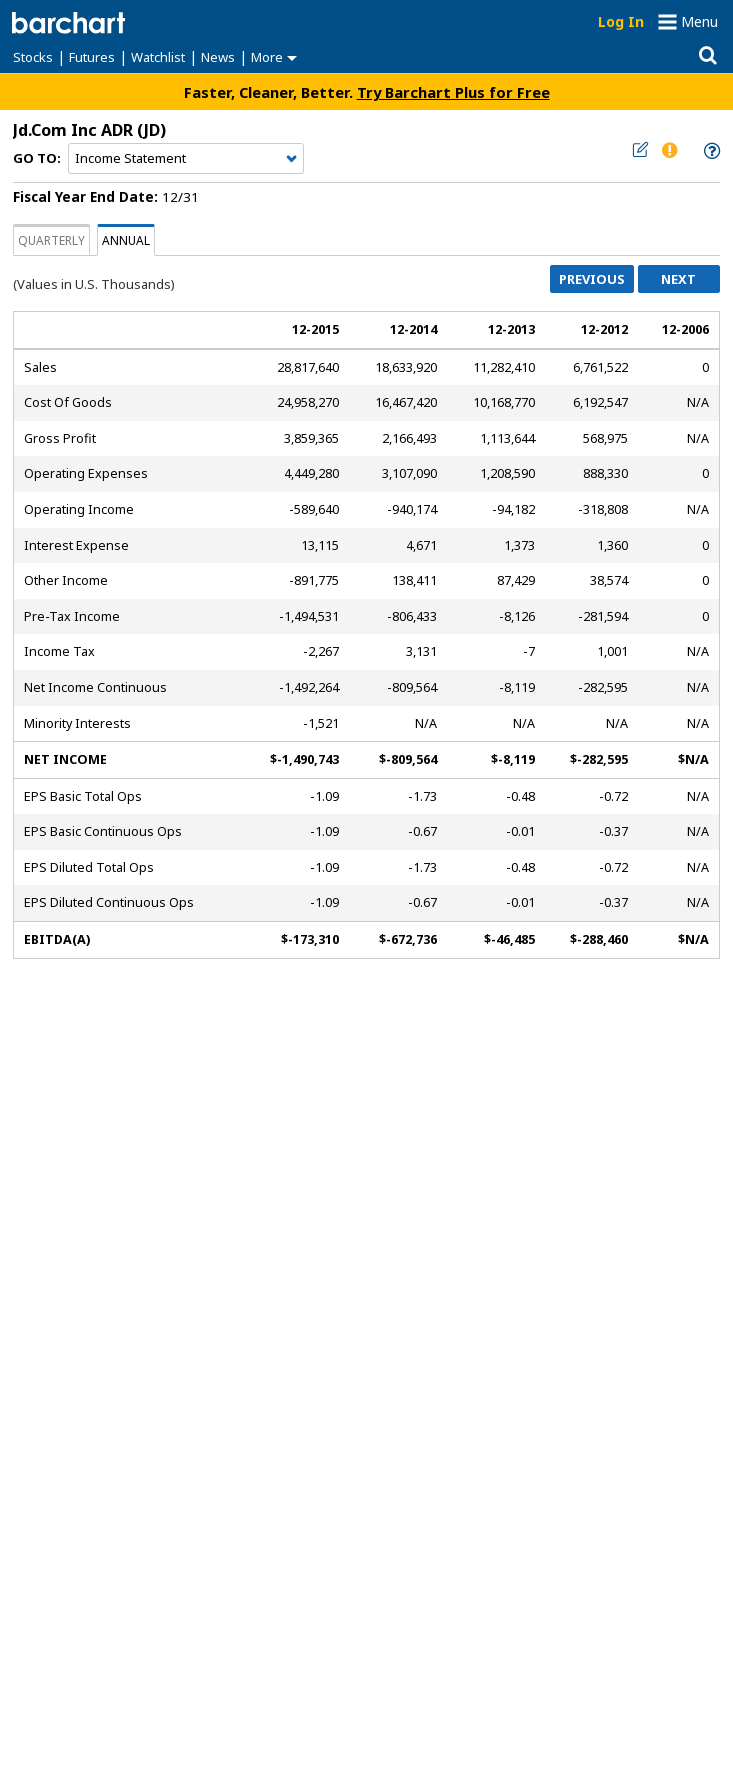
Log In (621, 21)
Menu (699, 21)
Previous (592, 279)
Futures (92, 57)
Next (678, 279)
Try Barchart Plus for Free (453, 92)
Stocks (33, 57)
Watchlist (158, 57)
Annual (126, 240)
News (218, 57)
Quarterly (51, 240)
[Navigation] (186, 159)
